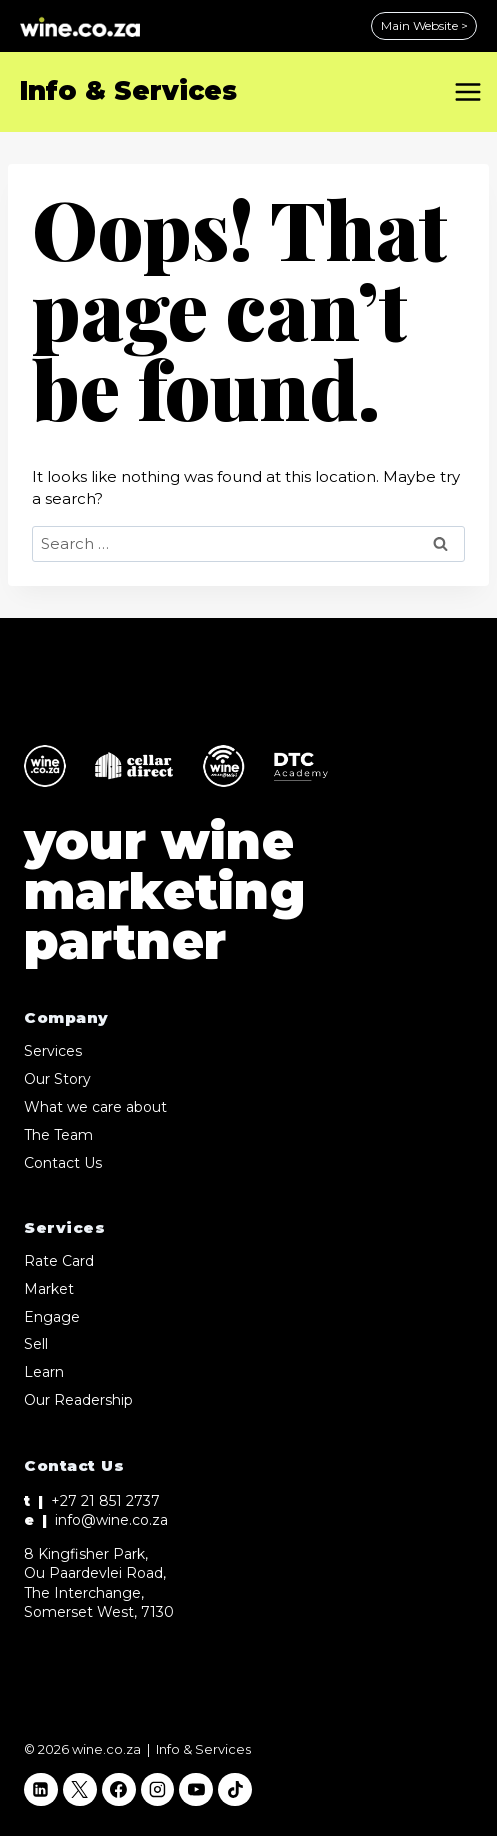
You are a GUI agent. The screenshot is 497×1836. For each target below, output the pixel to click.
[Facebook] (119, 1790)
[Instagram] (158, 1790)
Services (53, 1051)
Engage (52, 1317)
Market (49, 1289)
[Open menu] (471, 91)
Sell (36, 1344)
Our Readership (78, 1400)
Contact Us (63, 1163)
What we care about (95, 1107)
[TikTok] (235, 1790)
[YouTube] (196, 1790)
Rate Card (59, 1261)
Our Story (57, 1079)
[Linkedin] (41, 1790)
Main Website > (424, 25)
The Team (58, 1135)
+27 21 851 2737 (105, 1501)
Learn (44, 1372)
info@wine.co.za (111, 1520)
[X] (80, 1790)
